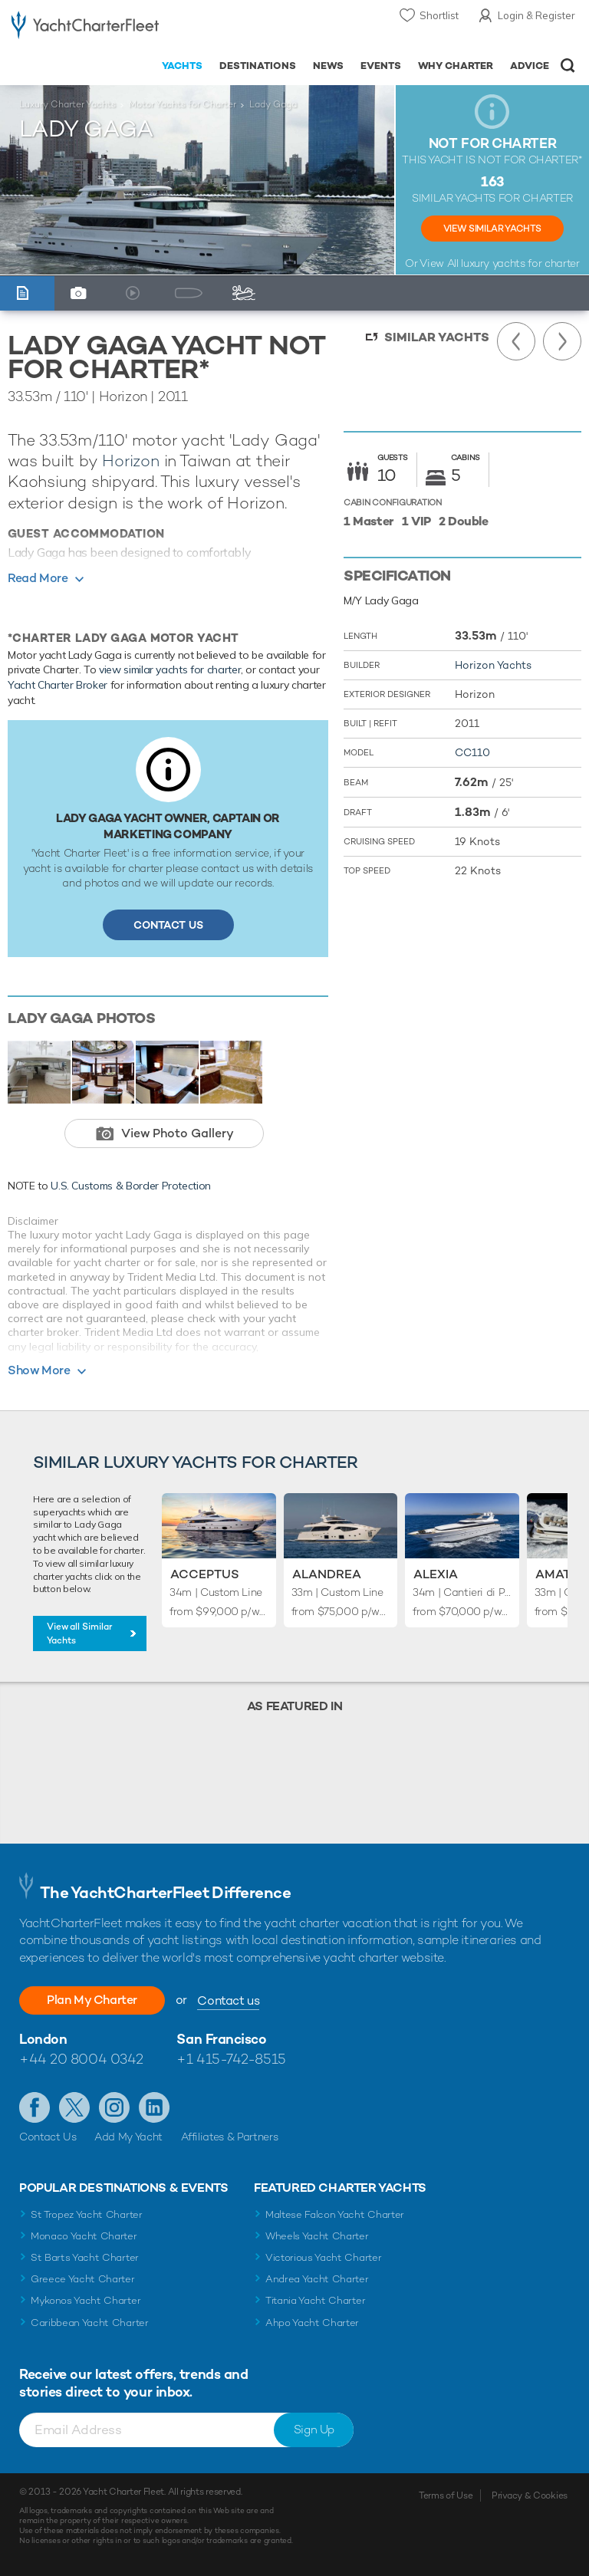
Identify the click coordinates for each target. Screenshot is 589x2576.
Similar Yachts (436, 337)
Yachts (182, 65)
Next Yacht (562, 341)
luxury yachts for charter (520, 263)
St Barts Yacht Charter (85, 2257)
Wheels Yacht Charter (317, 2235)
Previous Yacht (516, 341)
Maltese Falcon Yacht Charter (334, 2214)
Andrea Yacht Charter (317, 2278)
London (43, 2039)
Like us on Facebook (34, 2107)
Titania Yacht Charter (315, 2300)
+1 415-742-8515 (230, 2059)
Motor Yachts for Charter (182, 104)
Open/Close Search (568, 65)
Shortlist (439, 15)
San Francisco (221, 2039)
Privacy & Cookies (530, 2495)
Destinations (257, 65)
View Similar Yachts (492, 228)
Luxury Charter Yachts (67, 104)
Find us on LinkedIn (154, 2107)
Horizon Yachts (493, 665)
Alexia (435, 1574)
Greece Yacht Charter (83, 2278)
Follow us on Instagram (114, 2107)
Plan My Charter (92, 2000)
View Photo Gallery (177, 1133)
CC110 (472, 752)
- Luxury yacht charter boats (85, 28)
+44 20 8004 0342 (81, 2059)
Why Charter (456, 65)
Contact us (228, 2000)
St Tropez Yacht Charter (87, 2214)
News (328, 65)
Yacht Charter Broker (57, 685)
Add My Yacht (128, 2136)
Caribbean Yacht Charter (90, 2322)
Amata (556, 1574)
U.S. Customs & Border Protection (131, 1186)
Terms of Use (445, 2495)
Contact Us (168, 925)
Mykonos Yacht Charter (85, 2300)
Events (380, 65)
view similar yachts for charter (170, 669)
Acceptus (204, 1574)
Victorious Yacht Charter (323, 2257)
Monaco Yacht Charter (84, 2235)
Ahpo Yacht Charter (312, 2322)
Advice (529, 65)
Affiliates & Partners (229, 2136)
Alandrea (326, 1574)
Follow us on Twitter (74, 2107)
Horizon (131, 460)
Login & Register (536, 15)
